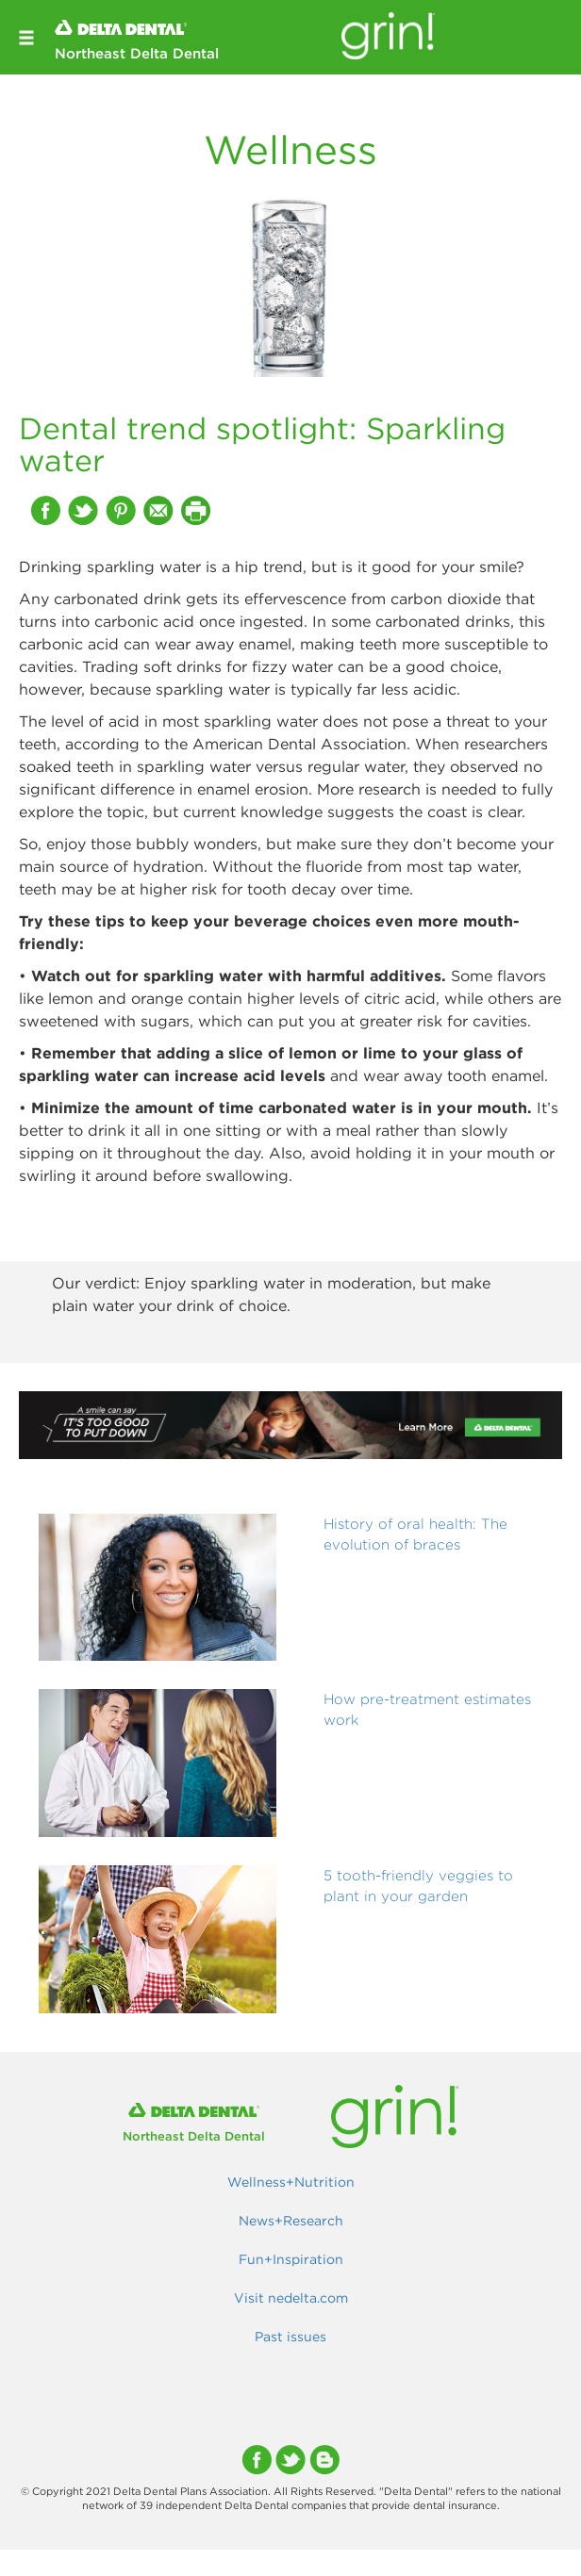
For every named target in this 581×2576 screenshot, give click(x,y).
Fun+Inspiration (291, 2259)
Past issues (290, 2336)
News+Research (291, 2220)
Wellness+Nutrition (291, 2182)
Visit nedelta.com (291, 2297)
